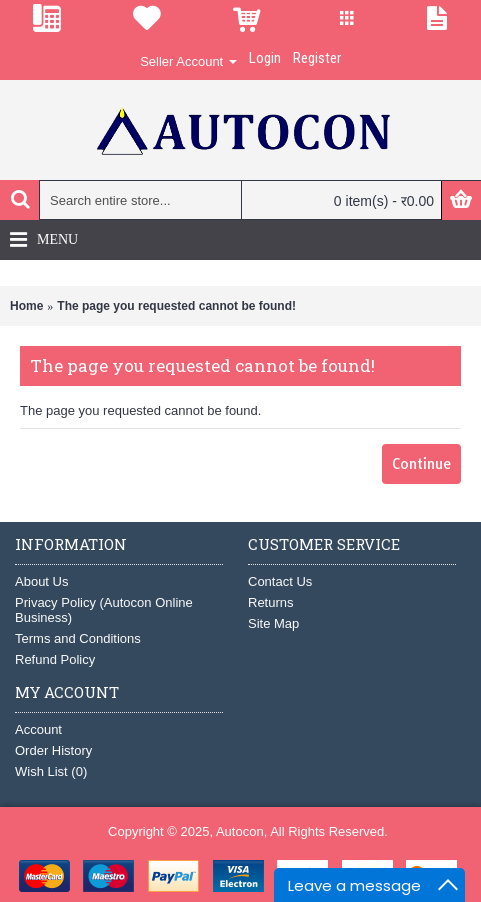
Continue (421, 464)
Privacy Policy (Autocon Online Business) (104, 610)
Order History (53, 750)
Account (38, 729)
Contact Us (280, 581)
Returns (271, 602)
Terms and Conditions (78, 638)
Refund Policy (55, 659)
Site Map (273, 623)
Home (26, 306)
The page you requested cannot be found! (176, 306)
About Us (41, 581)
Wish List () (51, 771)
